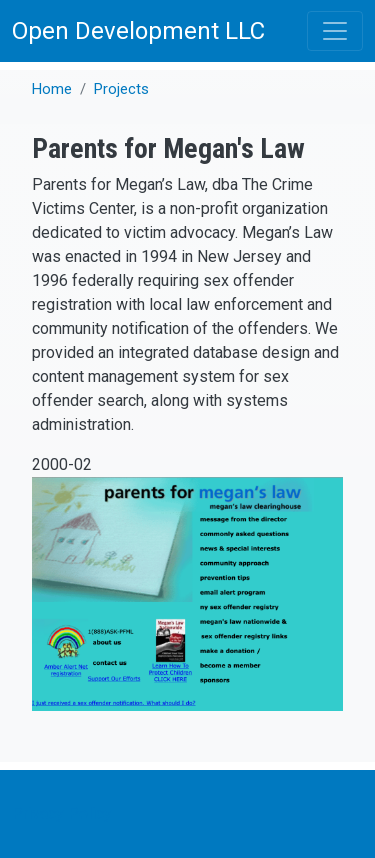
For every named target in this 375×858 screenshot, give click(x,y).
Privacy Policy (62, 813)
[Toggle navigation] (335, 31)
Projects (121, 89)
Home (52, 89)
